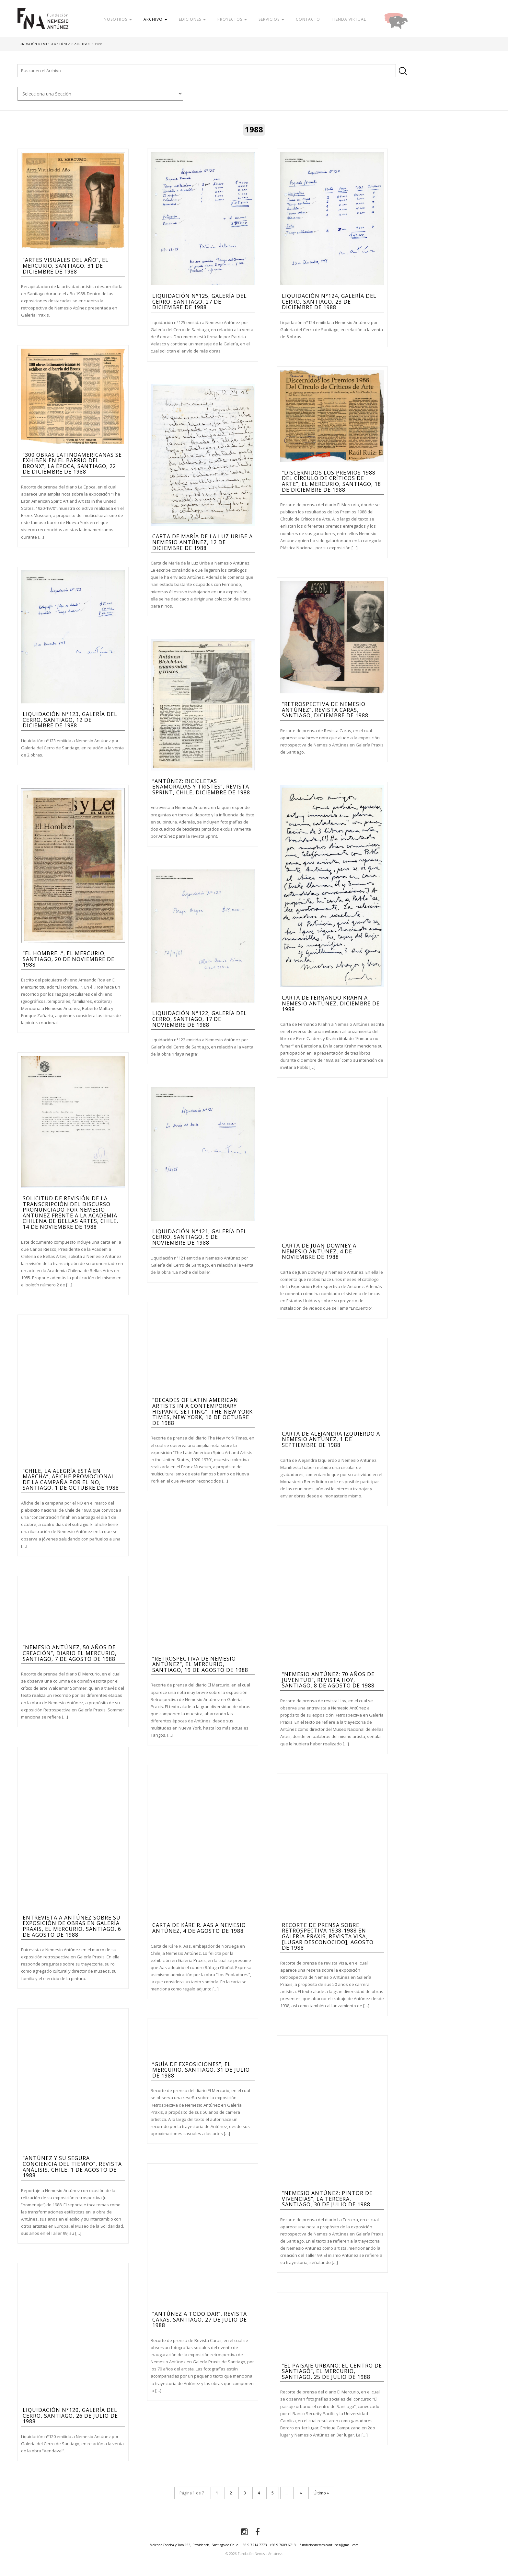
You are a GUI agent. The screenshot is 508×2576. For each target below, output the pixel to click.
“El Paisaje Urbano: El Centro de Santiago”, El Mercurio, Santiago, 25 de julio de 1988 (332, 2371)
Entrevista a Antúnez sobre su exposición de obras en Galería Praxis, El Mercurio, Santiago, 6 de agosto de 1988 (72, 1926)
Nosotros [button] (118, 19)
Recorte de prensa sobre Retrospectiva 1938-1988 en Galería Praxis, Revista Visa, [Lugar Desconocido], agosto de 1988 (328, 1936)
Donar (417, 19)
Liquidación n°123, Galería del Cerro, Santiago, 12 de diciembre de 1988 (70, 720)
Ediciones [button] (192, 19)
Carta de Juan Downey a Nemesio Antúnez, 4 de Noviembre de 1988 (319, 1251)
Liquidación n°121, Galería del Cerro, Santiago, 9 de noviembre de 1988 (199, 1237)
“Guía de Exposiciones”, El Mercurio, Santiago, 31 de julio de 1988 (201, 2070)
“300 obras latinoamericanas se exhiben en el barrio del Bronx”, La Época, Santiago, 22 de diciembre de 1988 (72, 463)
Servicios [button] (271, 19)
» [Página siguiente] (301, 2493)
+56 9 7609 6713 (283, 2545)
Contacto (308, 19)
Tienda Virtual (349, 19)
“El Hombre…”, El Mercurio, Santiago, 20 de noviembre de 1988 (68, 959)
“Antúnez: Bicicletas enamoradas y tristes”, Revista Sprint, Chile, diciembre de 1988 (201, 787)
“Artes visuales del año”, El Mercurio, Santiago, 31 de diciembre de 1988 (66, 265)
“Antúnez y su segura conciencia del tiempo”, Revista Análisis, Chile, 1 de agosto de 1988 (72, 2167)
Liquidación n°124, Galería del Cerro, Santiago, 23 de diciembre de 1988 (329, 301)
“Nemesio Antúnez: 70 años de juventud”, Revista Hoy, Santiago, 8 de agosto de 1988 (328, 1680)
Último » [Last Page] (321, 2493)
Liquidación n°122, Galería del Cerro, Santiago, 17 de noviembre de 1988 (199, 1019)
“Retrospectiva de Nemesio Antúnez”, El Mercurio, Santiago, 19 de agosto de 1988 (200, 1664)
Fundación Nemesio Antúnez (42, 22)
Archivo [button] (155, 19)
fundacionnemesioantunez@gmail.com (329, 2545)
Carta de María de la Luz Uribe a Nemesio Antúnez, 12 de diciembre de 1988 (202, 542)
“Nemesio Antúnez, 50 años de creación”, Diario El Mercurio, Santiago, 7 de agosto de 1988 (70, 1653)
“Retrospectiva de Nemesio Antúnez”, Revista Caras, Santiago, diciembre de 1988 (325, 709)
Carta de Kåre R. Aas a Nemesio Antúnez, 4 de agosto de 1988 (199, 1927)
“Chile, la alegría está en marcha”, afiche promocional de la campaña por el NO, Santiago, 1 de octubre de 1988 (71, 1479)
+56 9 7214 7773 (254, 2545)
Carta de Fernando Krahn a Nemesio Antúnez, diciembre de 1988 (331, 1003)
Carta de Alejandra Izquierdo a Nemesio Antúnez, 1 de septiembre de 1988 (331, 1439)
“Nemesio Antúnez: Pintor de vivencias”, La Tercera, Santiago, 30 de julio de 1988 (327, 2199)
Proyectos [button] (232, 19)
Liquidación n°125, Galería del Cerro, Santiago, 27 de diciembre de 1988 (199, 301)
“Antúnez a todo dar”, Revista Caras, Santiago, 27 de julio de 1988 (199, 2319)
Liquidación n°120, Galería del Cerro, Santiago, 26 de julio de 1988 (70, 2415)
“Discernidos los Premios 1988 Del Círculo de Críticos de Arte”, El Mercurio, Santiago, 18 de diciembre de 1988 (331, 481)
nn (100, 94)
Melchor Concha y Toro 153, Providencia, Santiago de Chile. (194, 2545)
